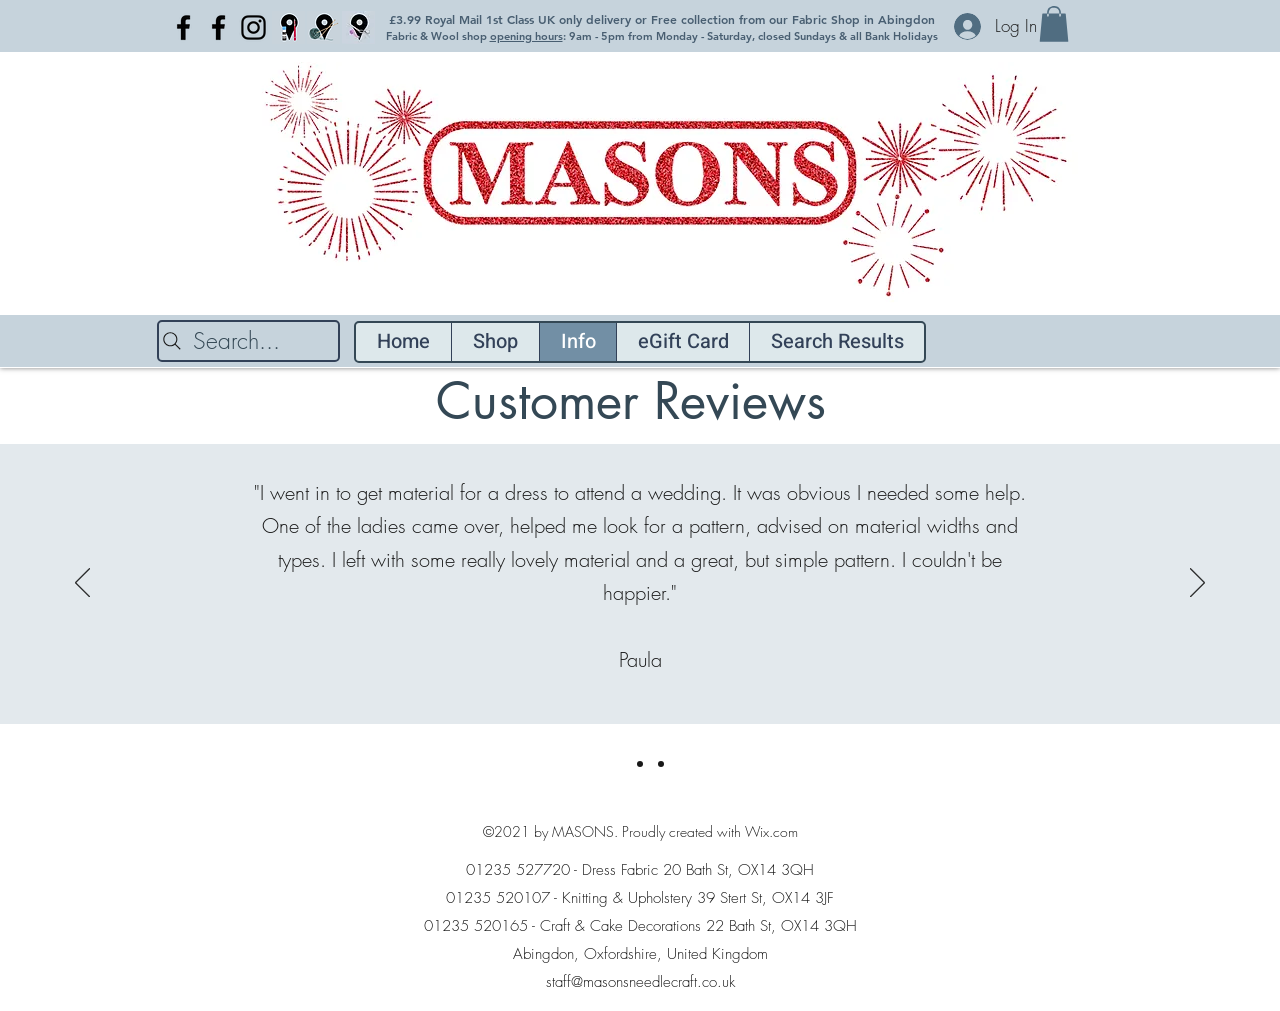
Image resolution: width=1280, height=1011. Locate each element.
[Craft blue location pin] (288, 27)
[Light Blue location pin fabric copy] (358, 27)
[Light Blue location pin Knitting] (323, 27)
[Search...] (248, 341)
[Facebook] (183, 27)
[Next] (1197, 584)
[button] (1054, 24)
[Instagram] (253, 27)
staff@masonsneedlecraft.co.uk (640, 982)
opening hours (526, 36)
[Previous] (82, 584)
